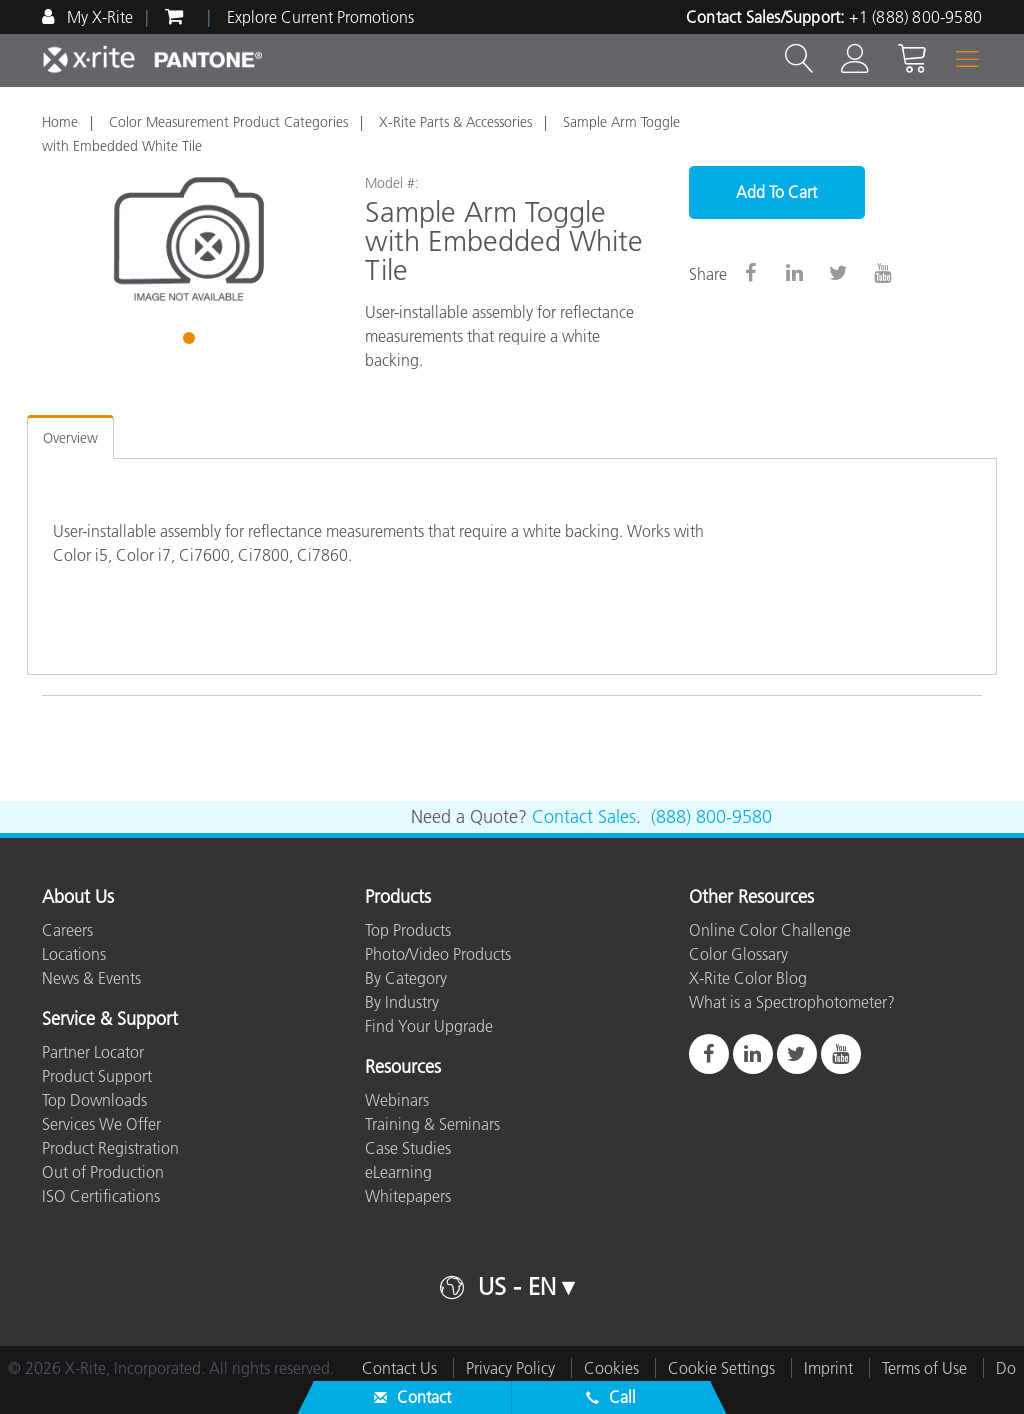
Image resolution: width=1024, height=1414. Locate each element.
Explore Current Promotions (320, 17)
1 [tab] (191, 341)
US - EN (517, 1286)
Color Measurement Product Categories (228, 122)
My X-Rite (98, 17)
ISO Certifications (101, 1196)
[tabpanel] (189, 239)
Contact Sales (584, 817)
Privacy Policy (510, 1368)
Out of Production (103, 1172)
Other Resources (751, 898)
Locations (74, 954)
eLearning (398, 1172)
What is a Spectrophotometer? (792, 1002)
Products (398, 898)
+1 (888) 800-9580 (915, 17)
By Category (406, 978)
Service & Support (110, 1020)
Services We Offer (101, 1124)
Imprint (828, 1368)
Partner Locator (93, 1052)
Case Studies (408, 1148)
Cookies (611, 1368)
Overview (70, 438)
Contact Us (399, 1368)
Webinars (397, 1100)
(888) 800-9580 (711, 817)
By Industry (402, 1002)
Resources (403, 1068)
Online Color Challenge (770, 930)
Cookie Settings (721, 1368)
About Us (78, 898)
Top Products (408, 930)
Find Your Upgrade (429, 1026)
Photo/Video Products (438, 954)
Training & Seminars (432, 1124)
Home (60, 122)
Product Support (97, 1076)
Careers (67, 930)
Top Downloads (94, 1100)
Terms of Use (924, 1368)
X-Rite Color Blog (748, 978)
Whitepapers (408, 1196)
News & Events (91, 978)
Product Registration (110, 1148)
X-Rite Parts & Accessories (455, 122)
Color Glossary (738, 954)
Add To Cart (776, 192)
